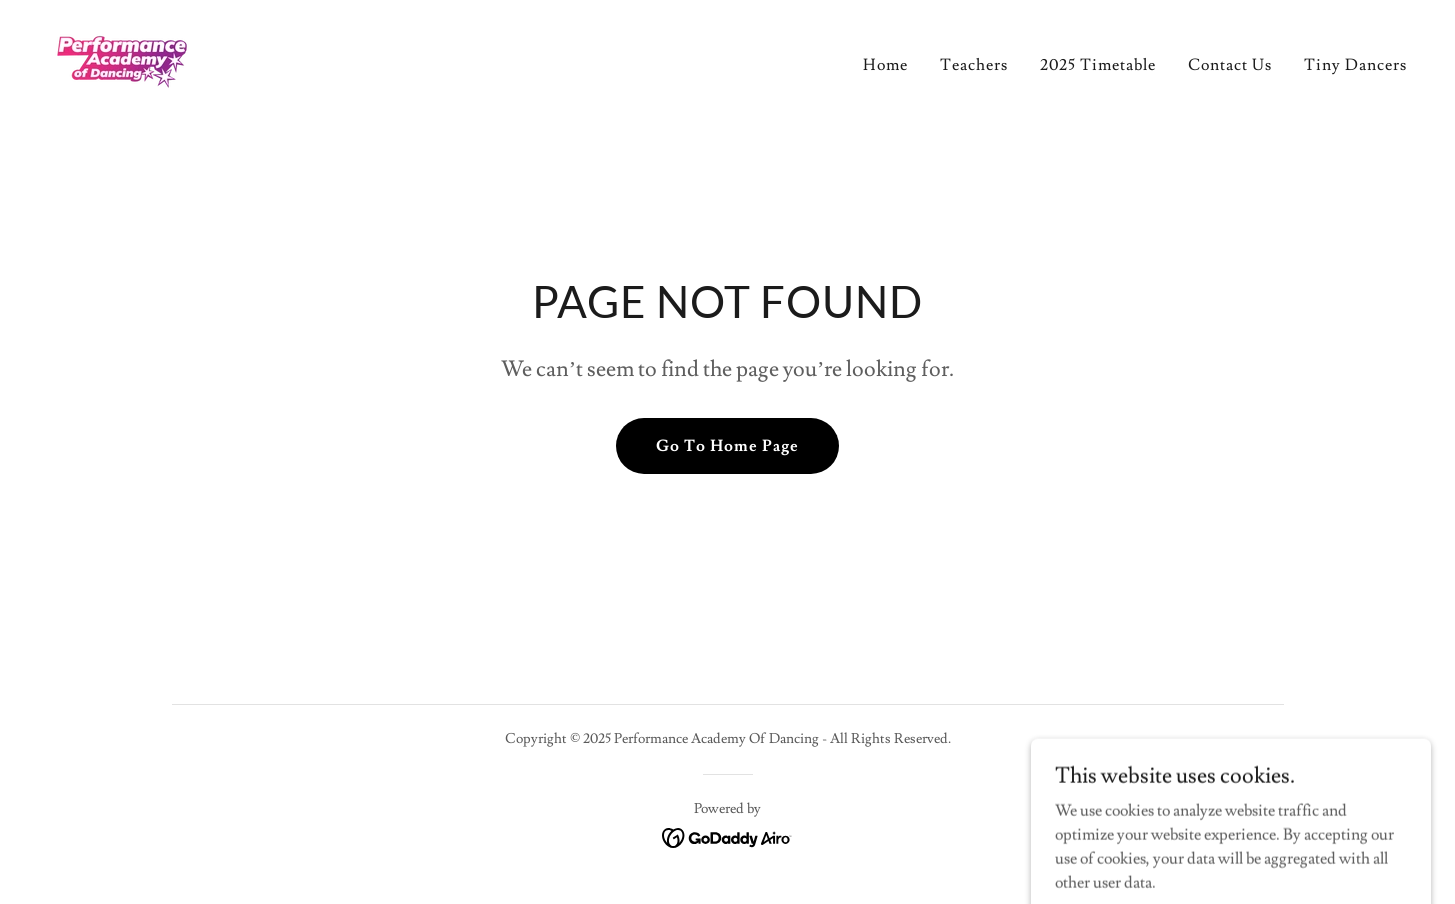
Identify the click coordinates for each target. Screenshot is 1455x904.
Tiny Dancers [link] (1355, 65)
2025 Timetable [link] (1098, 65)
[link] (122, 58)
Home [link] (885, 65)
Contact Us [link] (1230, 65)
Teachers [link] (974, 65)
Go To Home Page (727, 446)
